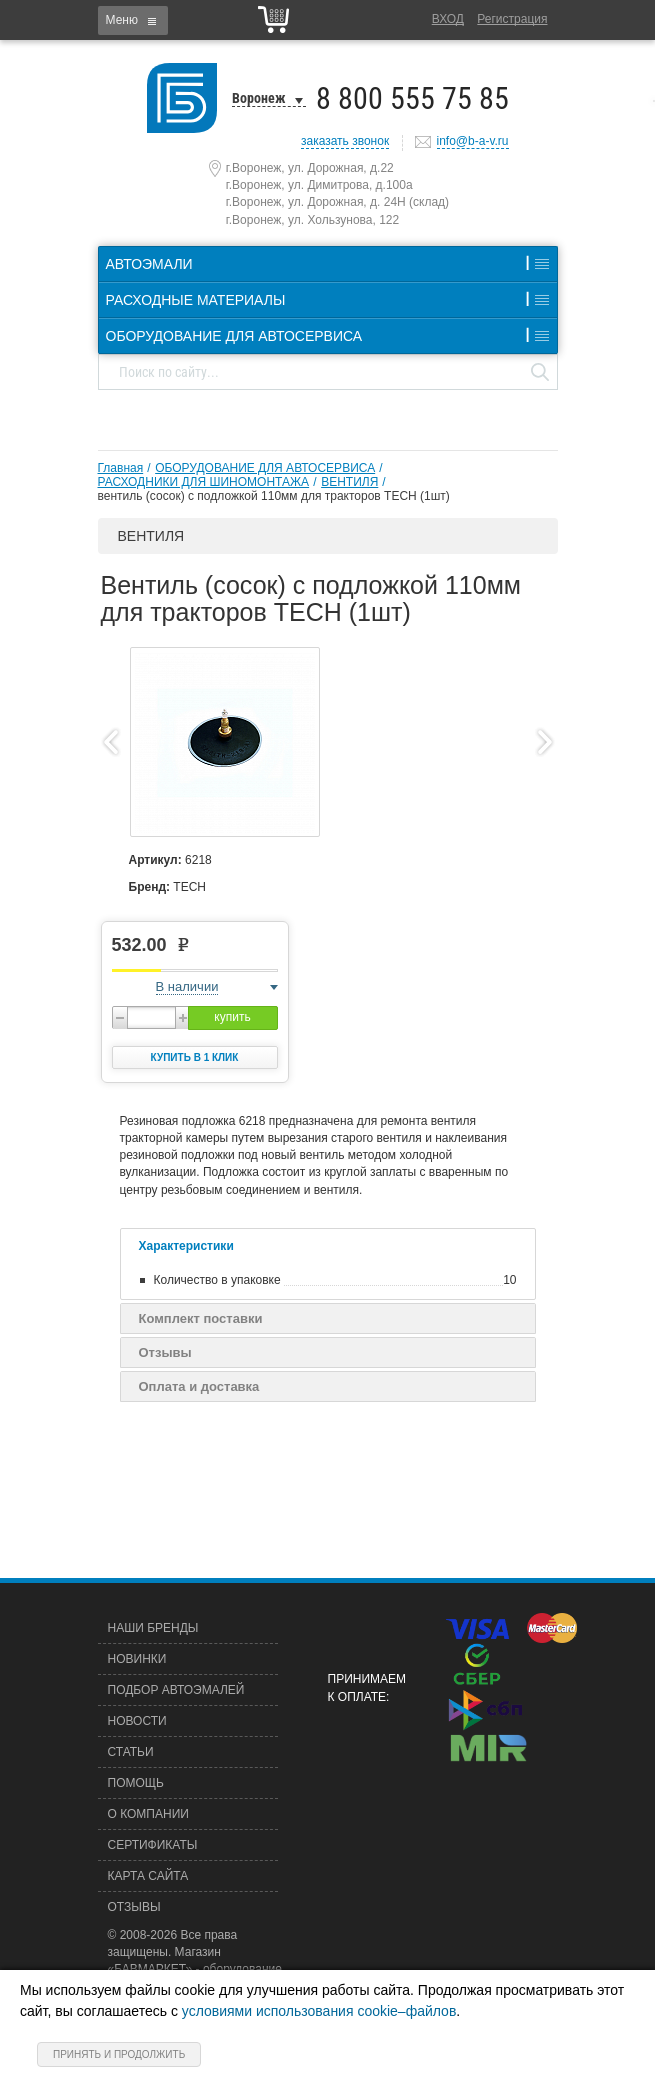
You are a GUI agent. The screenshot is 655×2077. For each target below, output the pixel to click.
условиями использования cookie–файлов (319, 2011)
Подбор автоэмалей (176, 1690)
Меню (122, 20)
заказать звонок (345, 141)
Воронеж (259, 98)
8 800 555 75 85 (412, 98)
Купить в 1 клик (195, 1057)
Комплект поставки (201, 1318)
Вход (448, 19)
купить (232, 1017)
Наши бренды (153, 1628)
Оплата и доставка (199, 1386)
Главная (121, 468)
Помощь (136, 1783)
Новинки (137, 1659)
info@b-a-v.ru (473, 141)
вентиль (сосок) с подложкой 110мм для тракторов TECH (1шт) (274, 496)
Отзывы (165, 1352)
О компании (148, 1814)
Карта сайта (148, 1876)
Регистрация (512, 19)
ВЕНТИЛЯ (349, 482)
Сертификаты (153, 1845)
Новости (137, 1721)
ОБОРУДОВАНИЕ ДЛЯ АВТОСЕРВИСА (265, 468)
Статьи (131, 1752)
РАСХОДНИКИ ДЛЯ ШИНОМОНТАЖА (204, 482)
